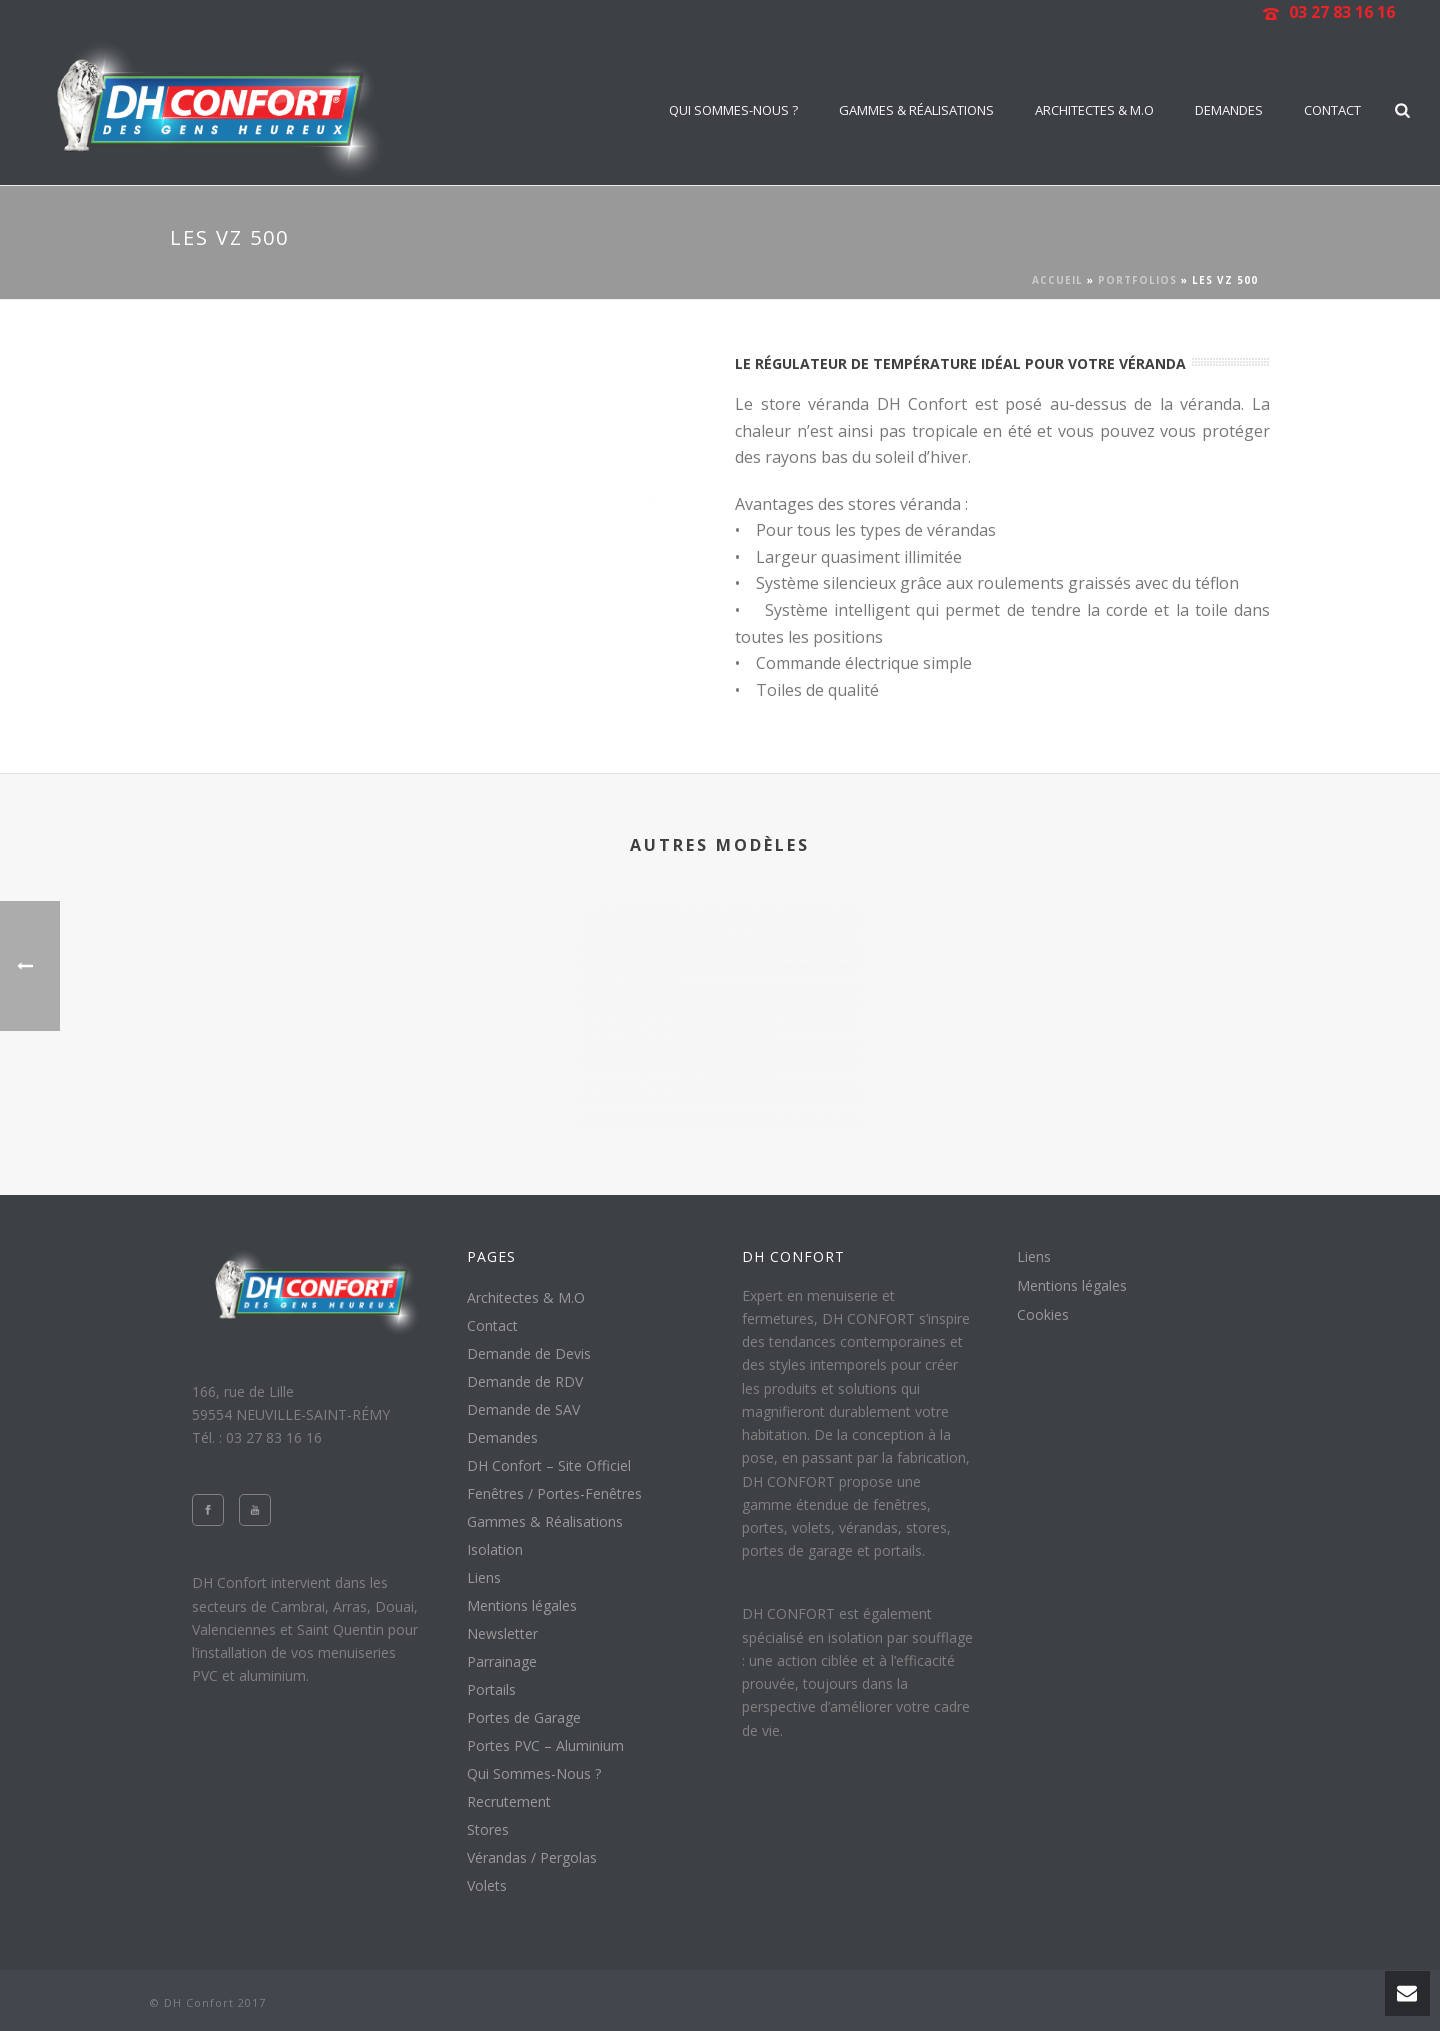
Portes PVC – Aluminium (545, 1746)
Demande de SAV (523, 1410)
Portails (491, 1690)
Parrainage (502, 1662)
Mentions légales (522, 1606)
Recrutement (509, 1802)
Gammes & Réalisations (916, 110)
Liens (484, 1578)
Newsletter (502, 1634)
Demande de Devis (529, 1354)
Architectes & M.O (1094, 110)
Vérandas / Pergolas (532, 1858)
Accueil (1057, 280)
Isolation (495, 1550)
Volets (487, 1886)
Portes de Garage (524, 1718)
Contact (1332, 110)
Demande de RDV (525, 1382)
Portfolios (1137, 280)
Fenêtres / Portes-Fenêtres (554, 1494)
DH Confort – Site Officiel (549, 1466)
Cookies (1043, 1315)
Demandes (1229, 110)
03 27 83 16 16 (1342, 12)
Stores (488, 1830)
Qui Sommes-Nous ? (733, 110)
